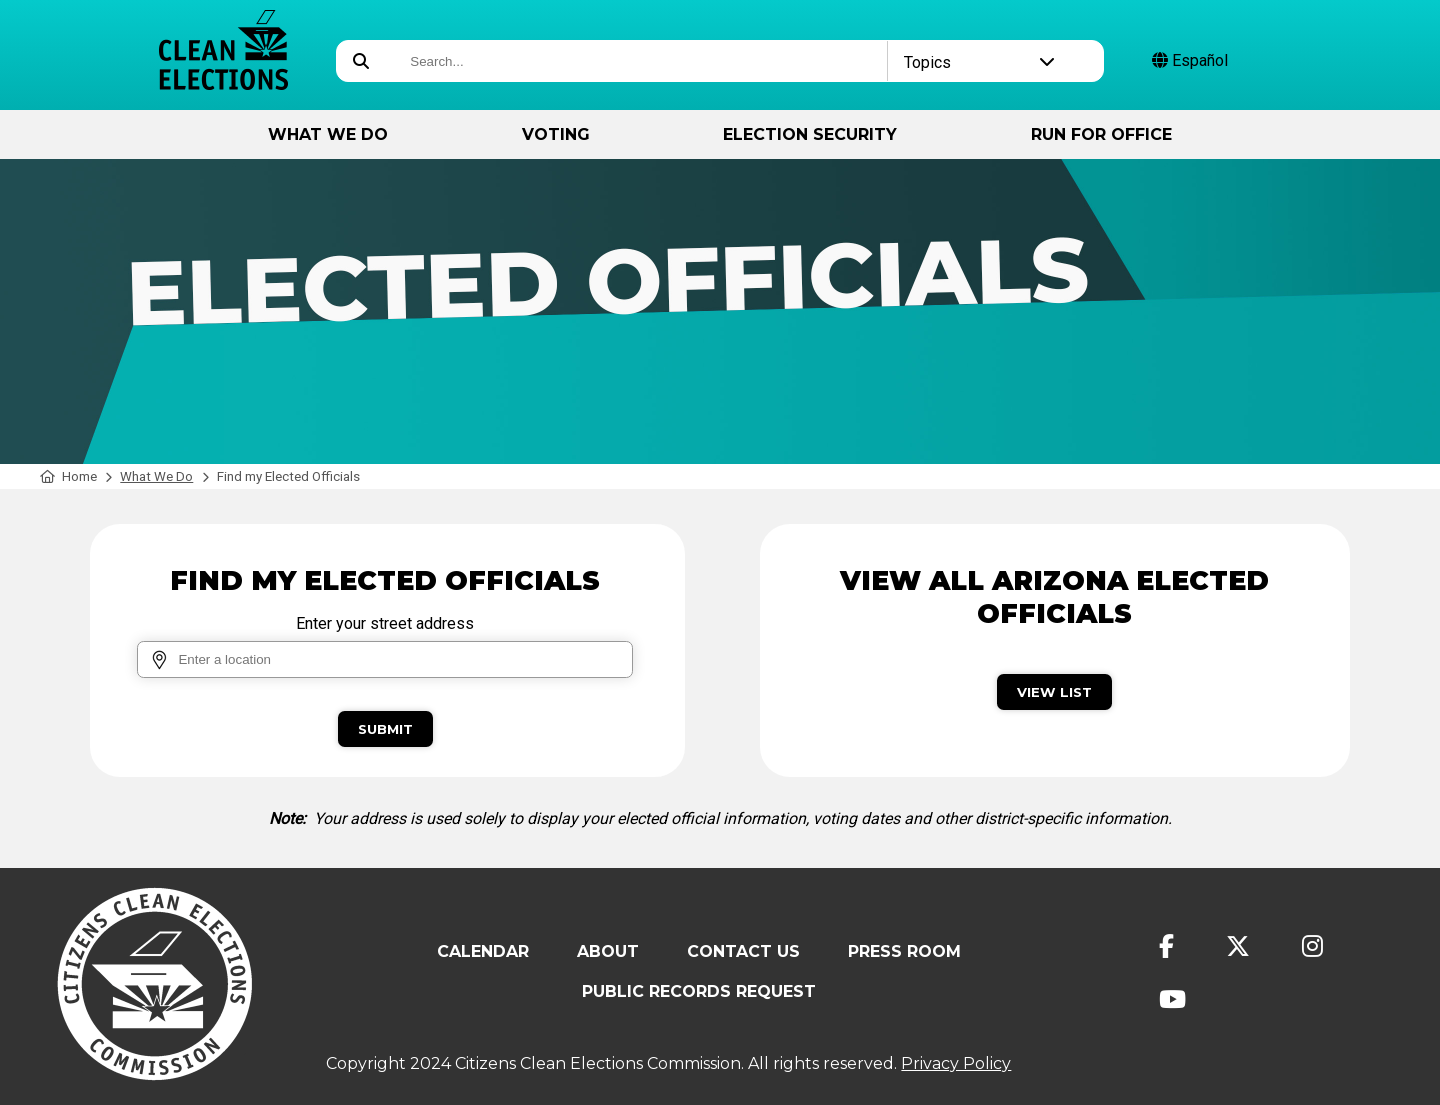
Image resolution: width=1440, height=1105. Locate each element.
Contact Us (743, 951)
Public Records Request (699, 991)
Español (1190, 60)
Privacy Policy (956, 1063)
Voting (556, 134)
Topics (980, 62)
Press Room (904, 951)
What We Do (328, 134)
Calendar (483, 951)
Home (68, 476)
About (608, 951)
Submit (385, 729)
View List (1054, 692)
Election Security (810, 134)
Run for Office (1101, 134)
